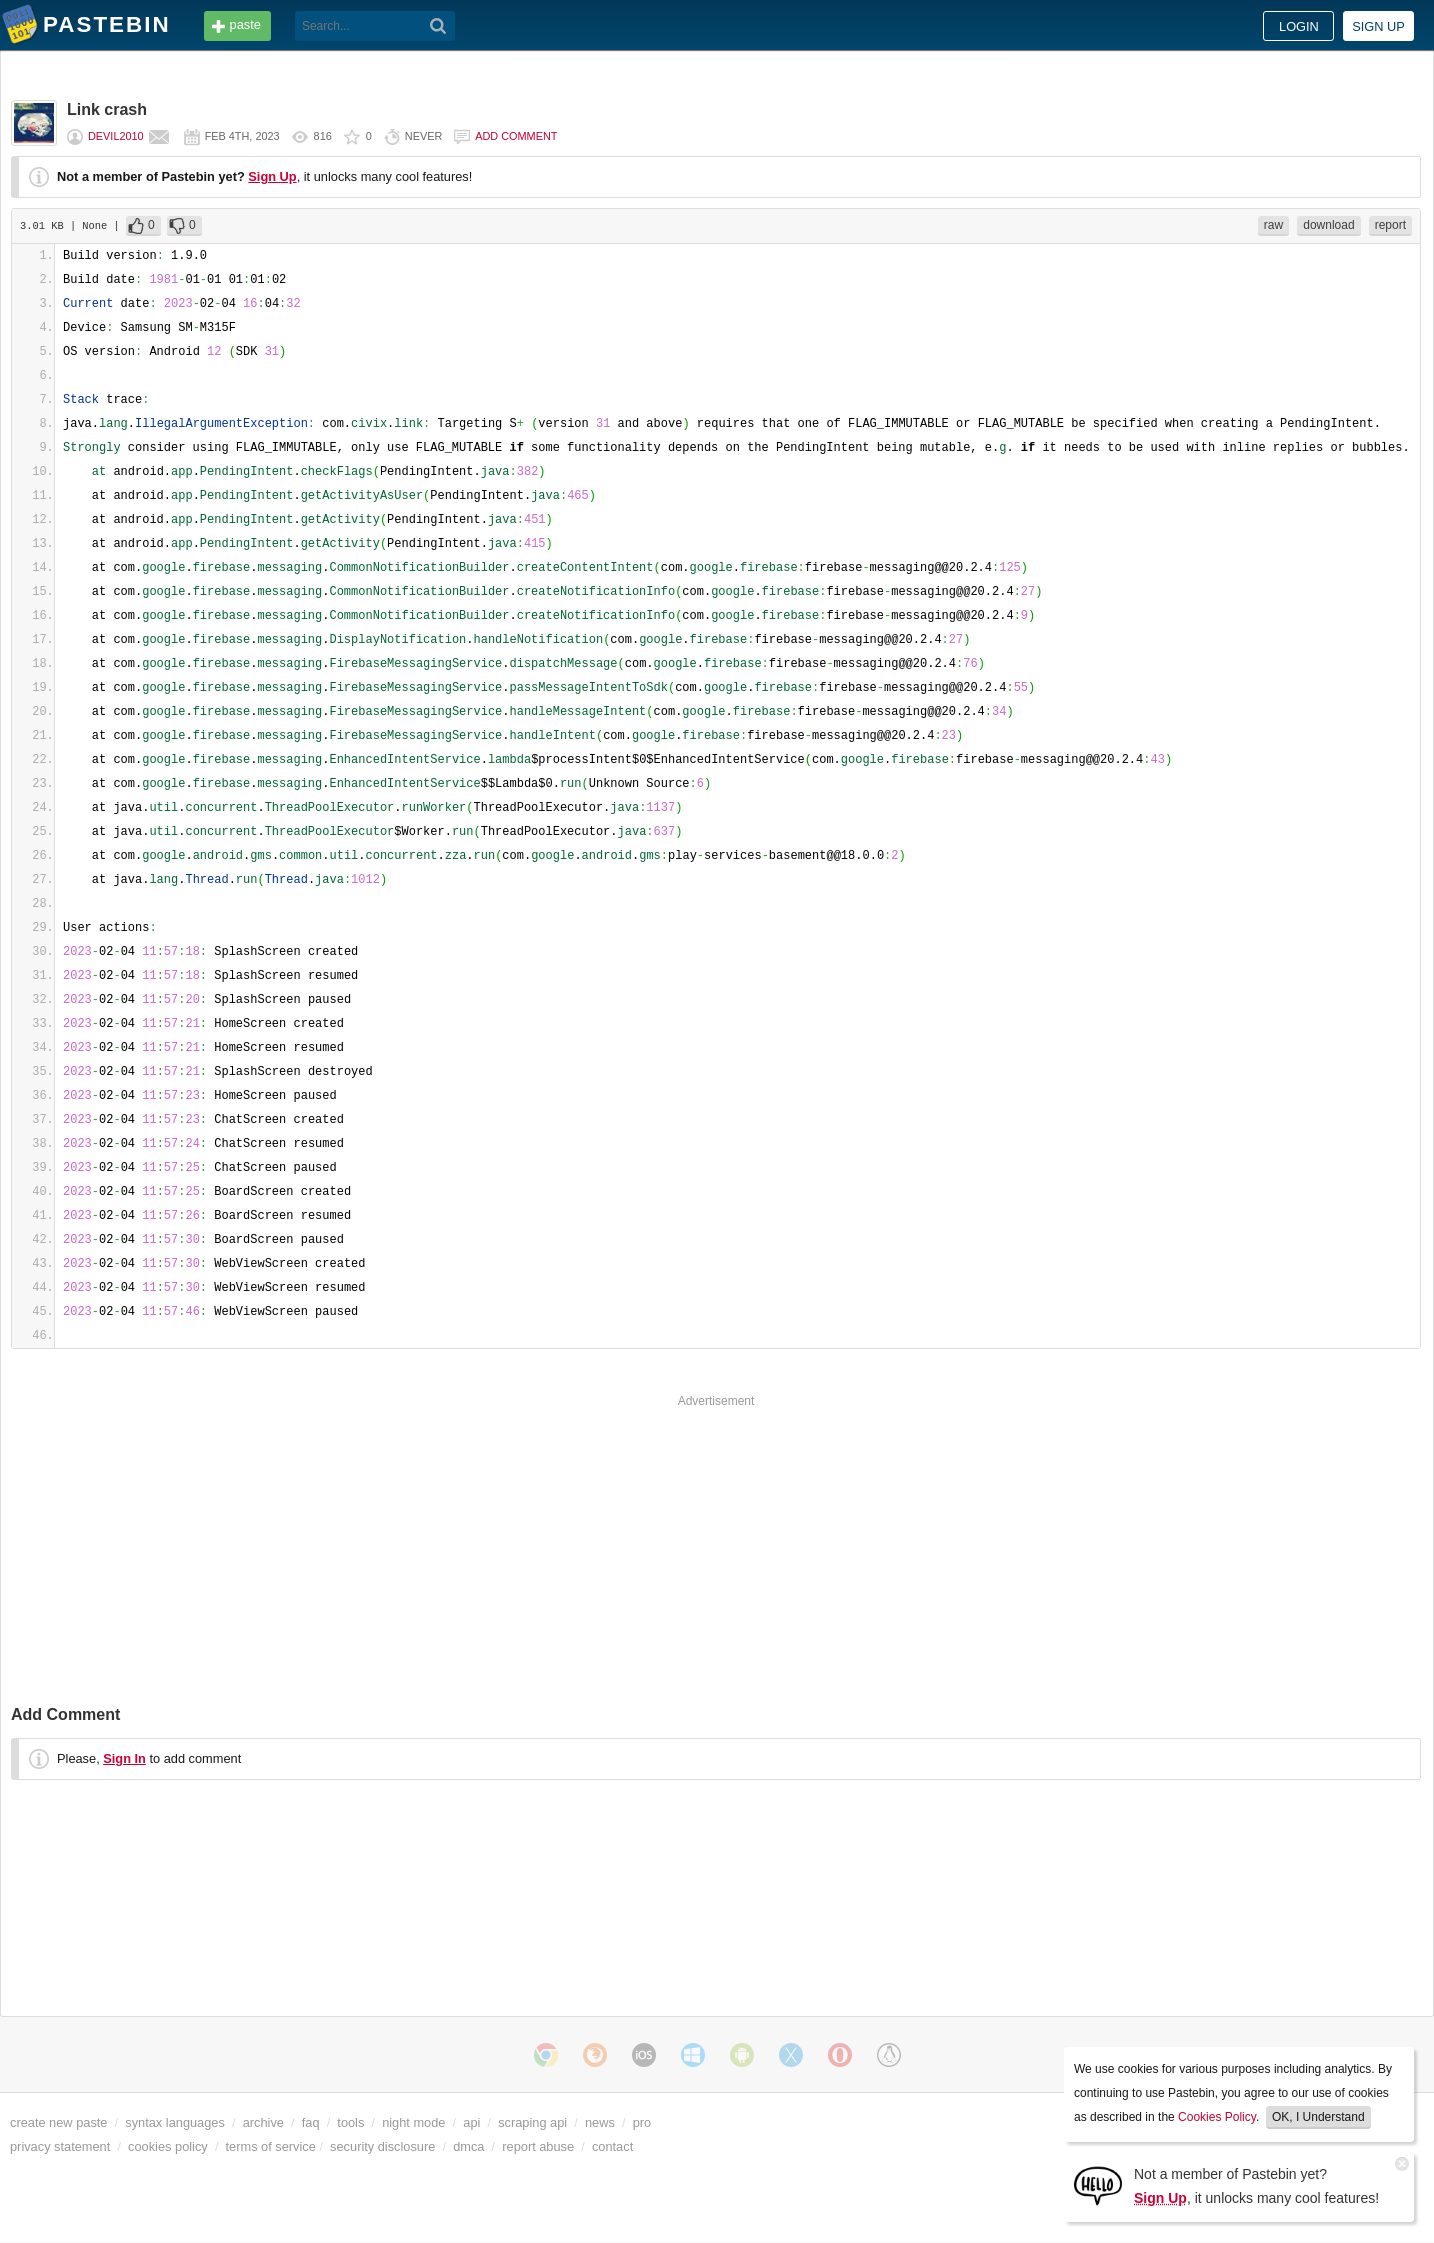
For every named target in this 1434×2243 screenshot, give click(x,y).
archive (263, 2122)
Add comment (516, 136)
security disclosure (382, 2146)
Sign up (1378, 26)
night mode (413, 2122)
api (471, 2122)
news (600, 2122)
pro (642, 2122)
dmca (468, 2146)
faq (311, 2122)
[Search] (438, 26)
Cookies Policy (1217, 2117)
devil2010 (116, 136)
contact (612, 2146)
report (1390, 225)
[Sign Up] (1098, 2184)
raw (1273, 225)
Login (1299, 26)
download (1328, 225)
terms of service (271, 2146)
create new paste (58, 2122)
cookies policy (168, 2146)
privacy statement (60, 2146)
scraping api (532, 2122)
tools (350, 2122)
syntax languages (175, 2122)
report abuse (538, 2146)
